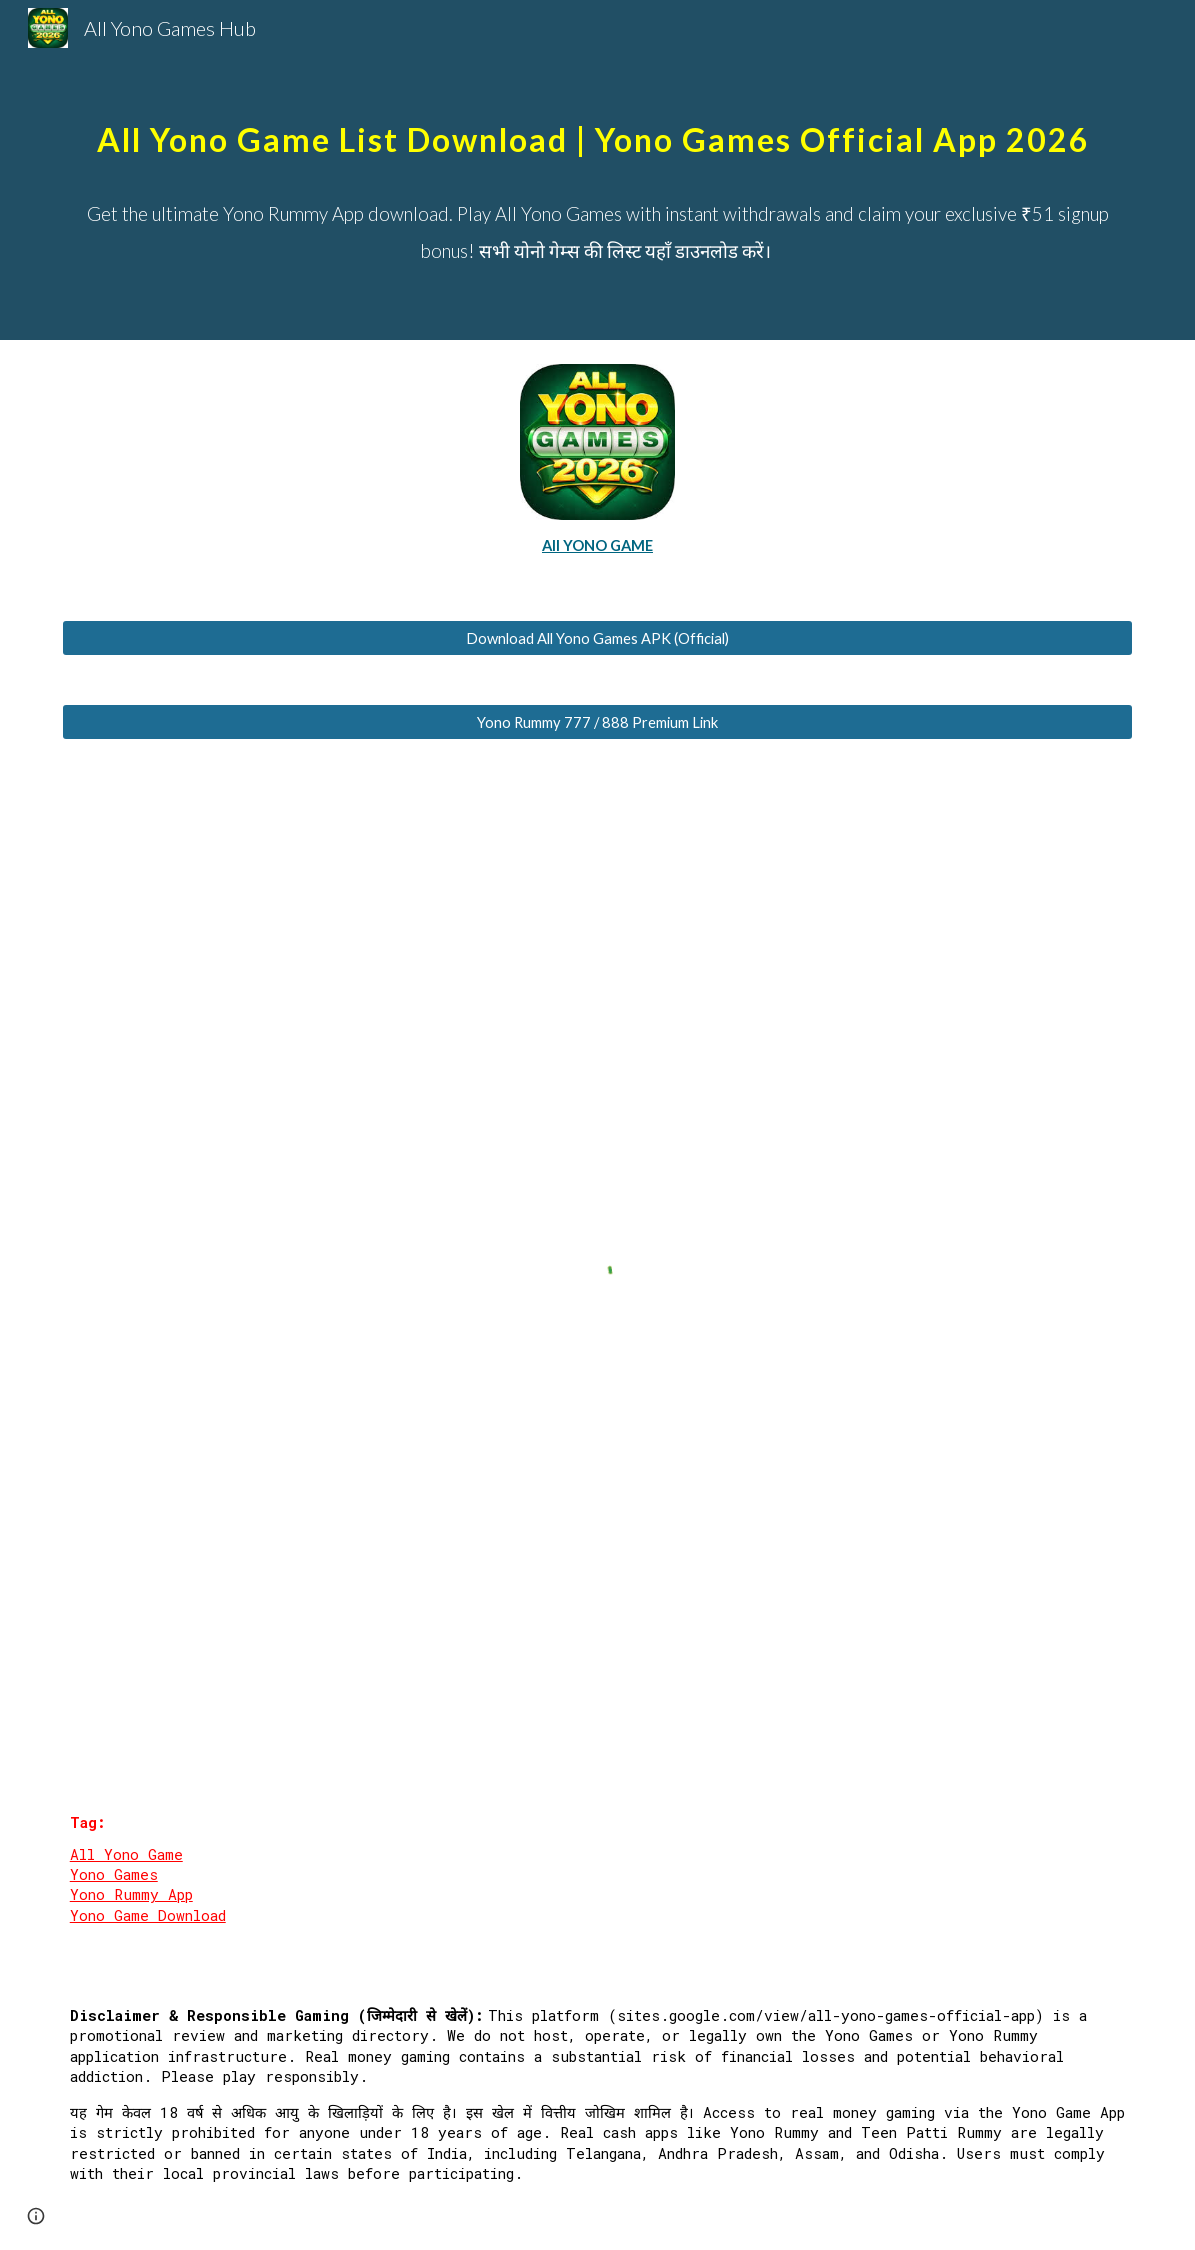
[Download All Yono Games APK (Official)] (598, 638)
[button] (36, 2216)
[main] (598, 119)
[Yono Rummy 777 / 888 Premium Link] (598, 722)
